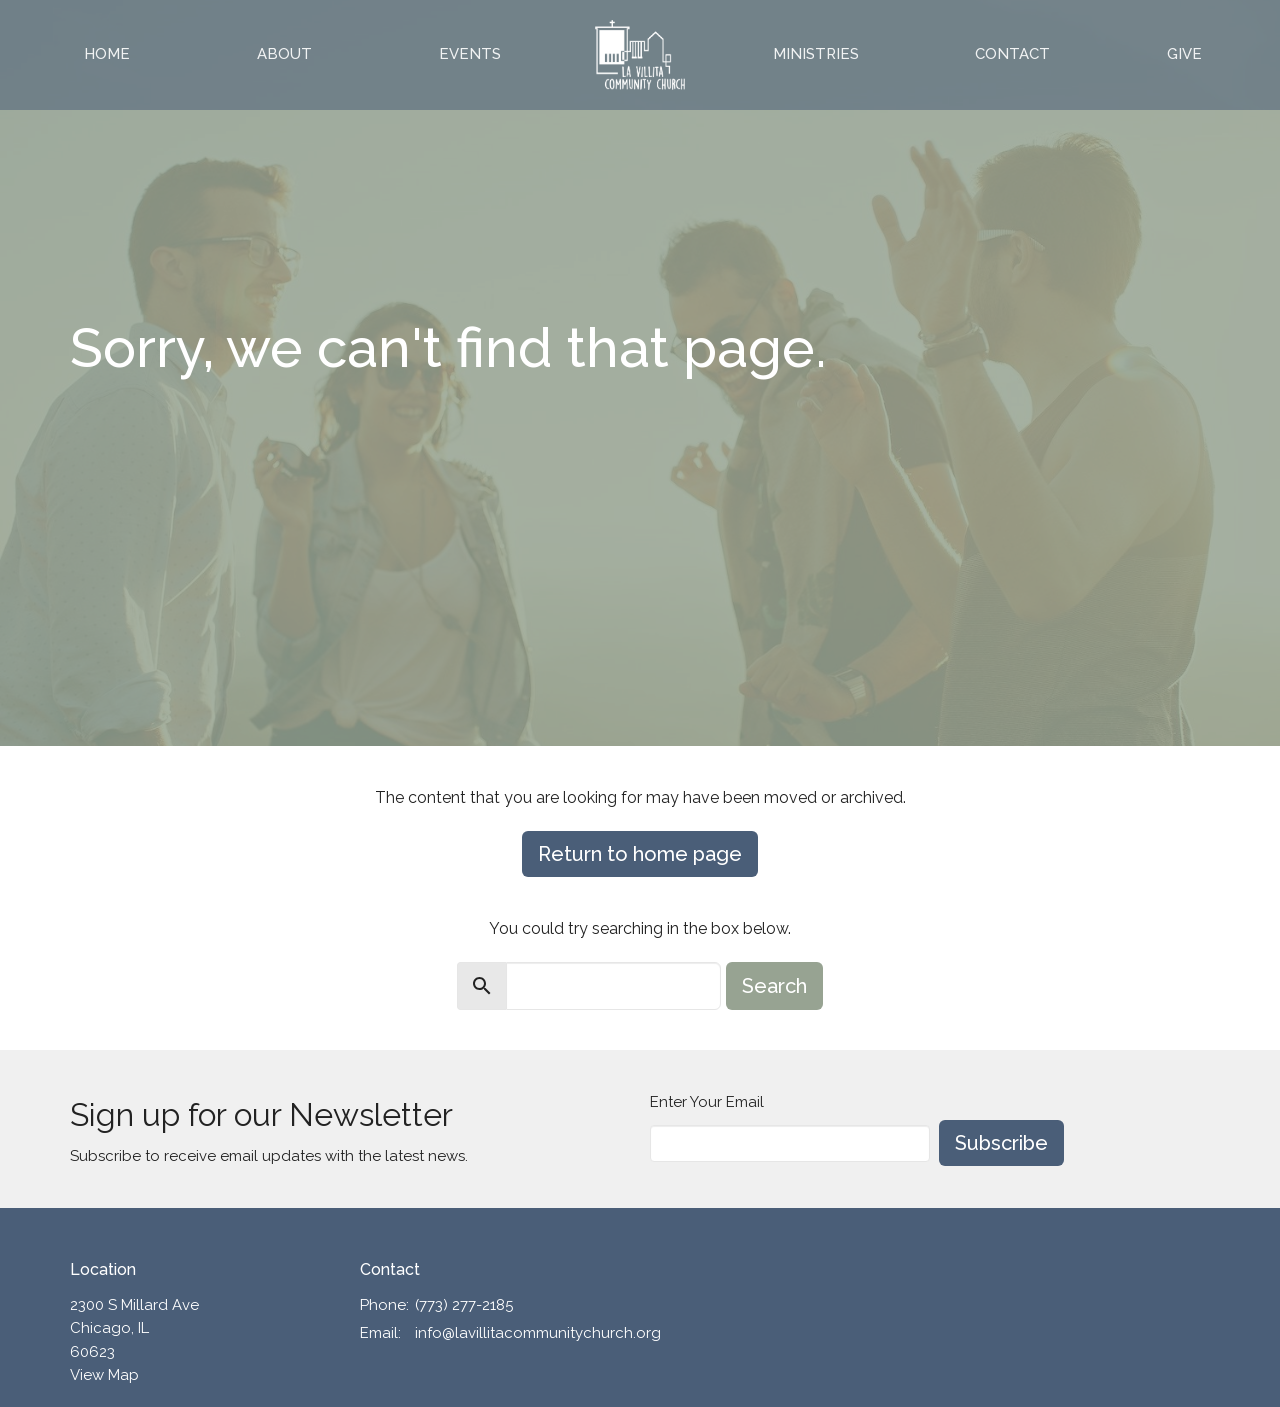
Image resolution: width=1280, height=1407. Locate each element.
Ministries (816, 54)
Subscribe (1001, 1143)
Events (470, 54)
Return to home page (640, 854)
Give (1184, 54)
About (284, 54)
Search (774, 986)
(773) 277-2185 (464, 1305)
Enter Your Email (707, 1102)
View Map (104, 1375)
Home (107, 54)
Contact (1012, 54)
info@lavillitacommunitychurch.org (538, 1333)
